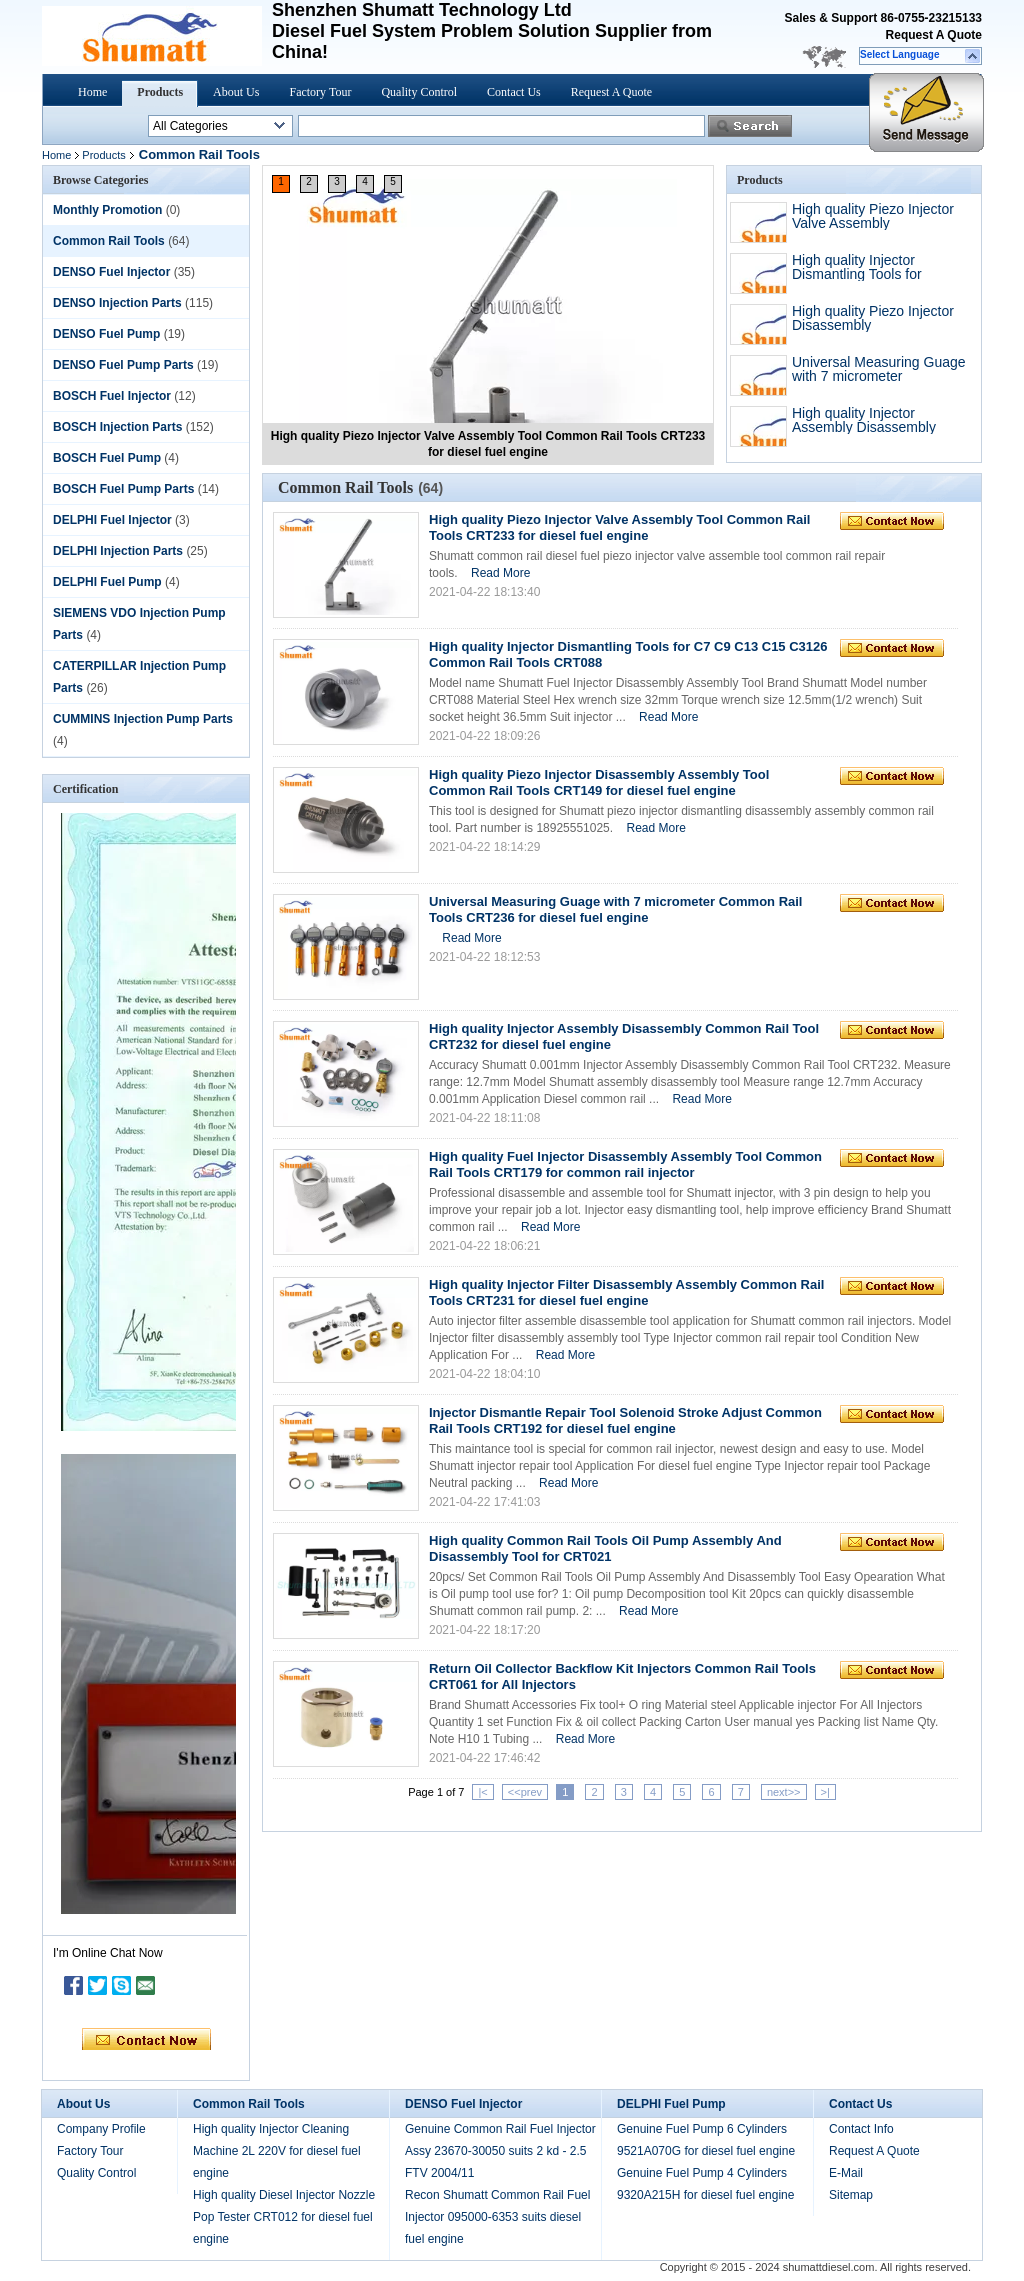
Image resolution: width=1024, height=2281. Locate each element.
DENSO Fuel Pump (106, 334)
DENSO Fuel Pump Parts (123, 365)
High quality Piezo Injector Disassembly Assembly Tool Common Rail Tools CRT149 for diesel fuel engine (599, 782)
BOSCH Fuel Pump (107, 458)
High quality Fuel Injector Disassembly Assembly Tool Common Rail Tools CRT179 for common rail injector (625, 1164)
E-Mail (846, 2173)
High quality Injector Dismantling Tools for (857, 267)
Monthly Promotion (107, 210)
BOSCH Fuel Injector (112, 396)
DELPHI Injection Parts (118, 551)
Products (160, 92)
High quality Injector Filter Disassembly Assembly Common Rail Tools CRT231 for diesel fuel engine (626, 1292)
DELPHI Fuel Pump (107, 582)
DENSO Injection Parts (117, 303)
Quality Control (419, 92)
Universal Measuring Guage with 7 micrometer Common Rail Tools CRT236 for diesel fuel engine (615, 909)
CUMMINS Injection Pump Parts (143, 719)
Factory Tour (320, 92)
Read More (500, 573)
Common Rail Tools (109, 241)
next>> (784, 1792)
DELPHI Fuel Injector (112, 520)
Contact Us (514, 92)
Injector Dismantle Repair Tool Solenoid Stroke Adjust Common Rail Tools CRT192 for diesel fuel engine (625, 1420)
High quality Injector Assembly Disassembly (864, 420)
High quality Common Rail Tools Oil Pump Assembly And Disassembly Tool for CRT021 (605, 1548)
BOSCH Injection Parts (117, 427)
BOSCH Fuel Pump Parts (123, 489)
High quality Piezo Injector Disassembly (873, 318)
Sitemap (851, 2195)
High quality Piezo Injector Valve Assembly (873, 216)
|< (482, 1792)
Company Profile (101, 2129)
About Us (236, 92)
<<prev (525, 1792)
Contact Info (861, 2129)
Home (92, 92)
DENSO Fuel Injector (111, 272)
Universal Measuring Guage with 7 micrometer (879, 369)
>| (825, 1792)
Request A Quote (934, 35)
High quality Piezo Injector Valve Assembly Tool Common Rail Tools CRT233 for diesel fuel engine (619, 527)
